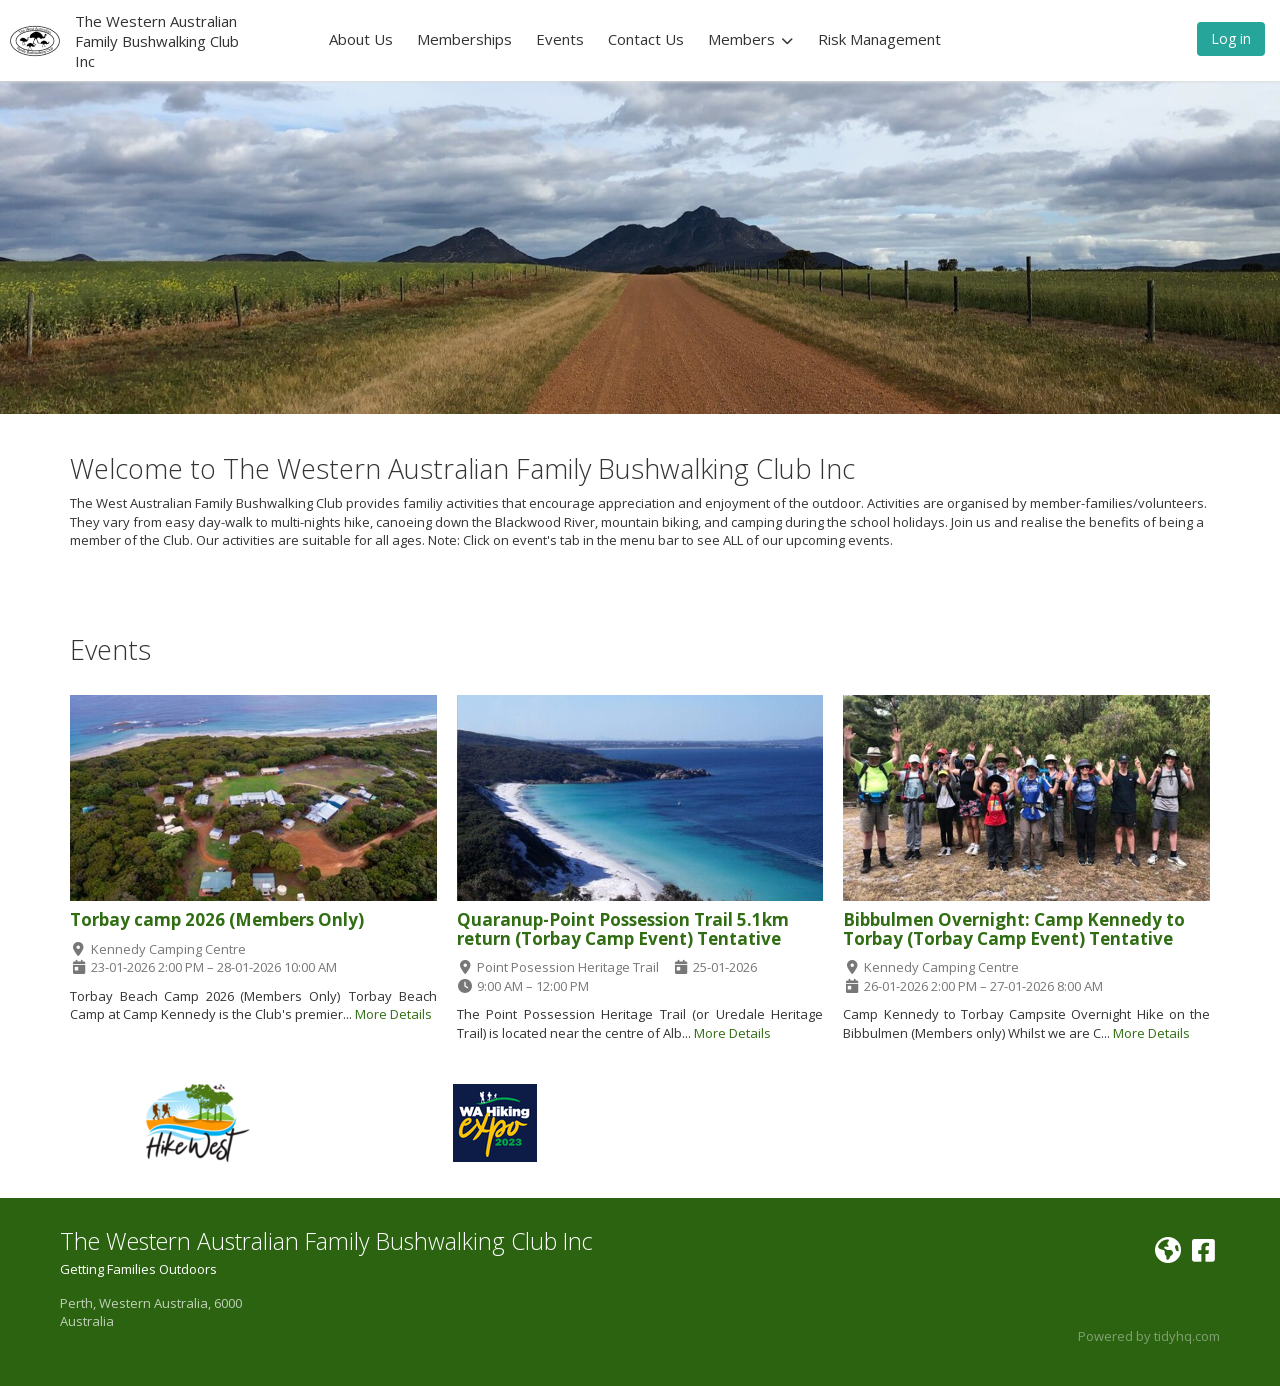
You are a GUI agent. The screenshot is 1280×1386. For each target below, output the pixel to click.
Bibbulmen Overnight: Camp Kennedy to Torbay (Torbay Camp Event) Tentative (1014, 929)
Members (751, 39)
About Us (361, 39)
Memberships (464, 39)
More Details (393, 1014)
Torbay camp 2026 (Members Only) (217, 919)
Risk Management (879, 39)
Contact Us (646, 39)
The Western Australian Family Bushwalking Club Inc (157, 41)
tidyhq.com (1187, 1336)
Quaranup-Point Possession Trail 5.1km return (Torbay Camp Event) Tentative (623, 929)
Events (560, 39)
